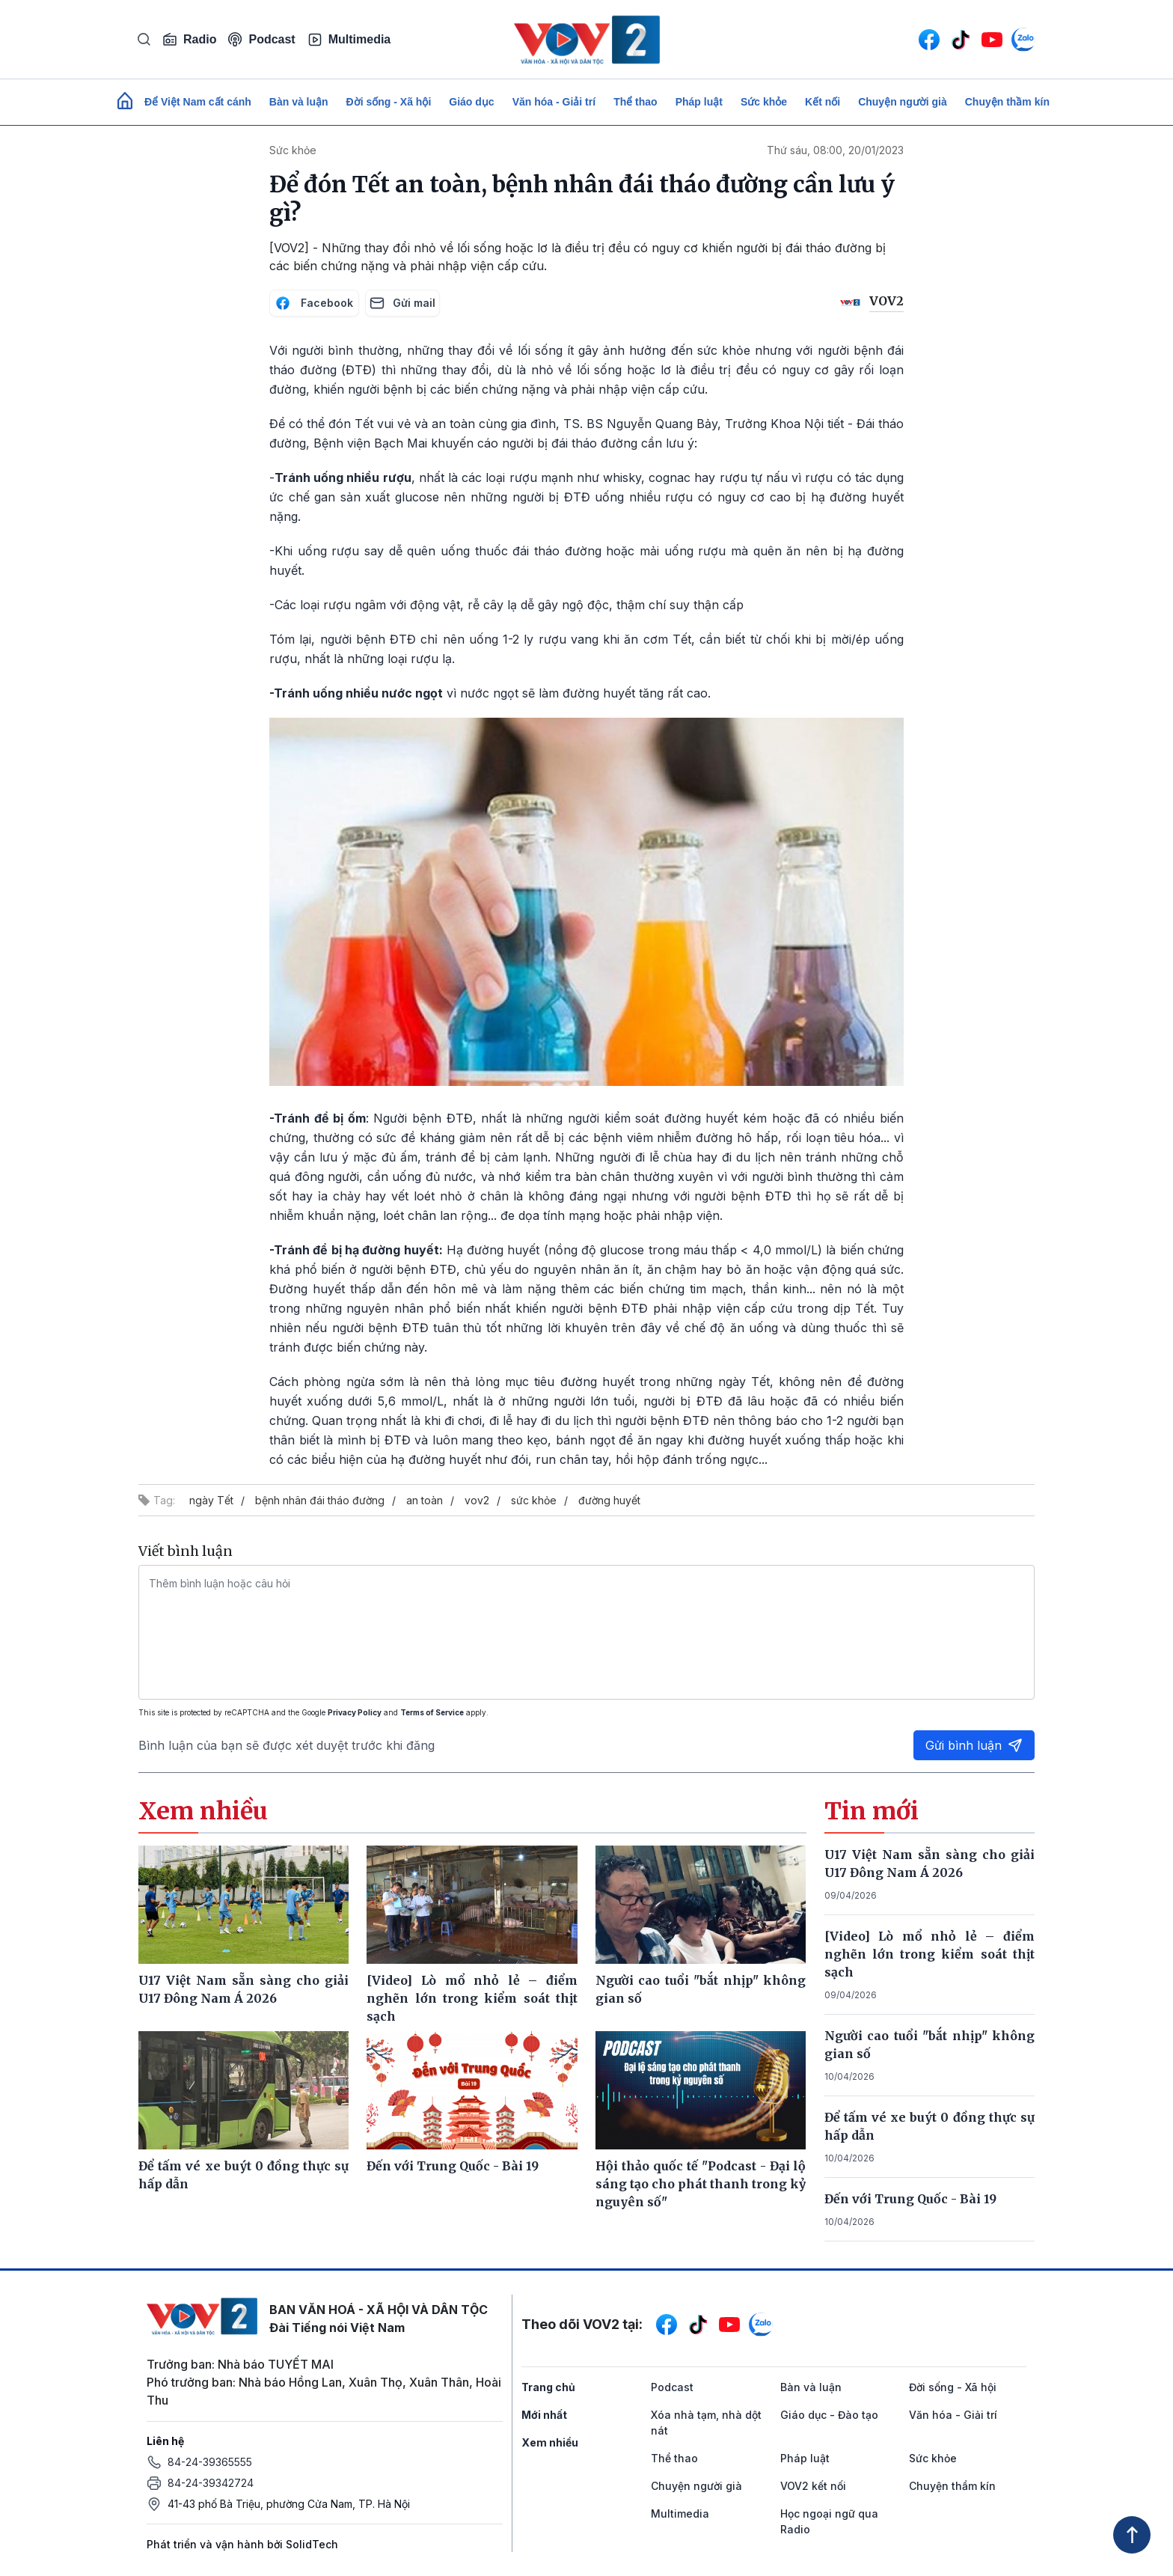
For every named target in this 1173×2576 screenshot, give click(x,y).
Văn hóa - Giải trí (553, 102)
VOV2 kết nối (813, 2485)
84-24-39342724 (211, 2482)
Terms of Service (432, 1712)
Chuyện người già (902, 102)
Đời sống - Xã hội (389, 102)
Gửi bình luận (974, 1745)
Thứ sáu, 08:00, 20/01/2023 (835, 150)
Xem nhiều (549, 2442)
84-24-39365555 (210, 2462)
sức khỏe (534, 1500)
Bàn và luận (298, 102)
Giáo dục (471, 102)
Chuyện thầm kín (1007, 102)
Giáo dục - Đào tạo (829, 2414)
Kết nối (822, 102)
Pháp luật (699, 102)
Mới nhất (544, 2414)
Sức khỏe (764, 102)
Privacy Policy (355, 1712)
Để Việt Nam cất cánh (197, 102)
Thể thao (635, 102)
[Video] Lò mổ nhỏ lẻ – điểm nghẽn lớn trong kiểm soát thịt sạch (929, 1954)
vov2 (477, 1500)
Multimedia (349, 39)
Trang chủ (548, 2387)
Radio (189, 39)
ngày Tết (211, 1500)
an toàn (424, 1500)
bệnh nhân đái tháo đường (320, 1500)
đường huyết (609, 1500)
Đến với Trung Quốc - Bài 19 (910, 2198)
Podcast (261, 39)
